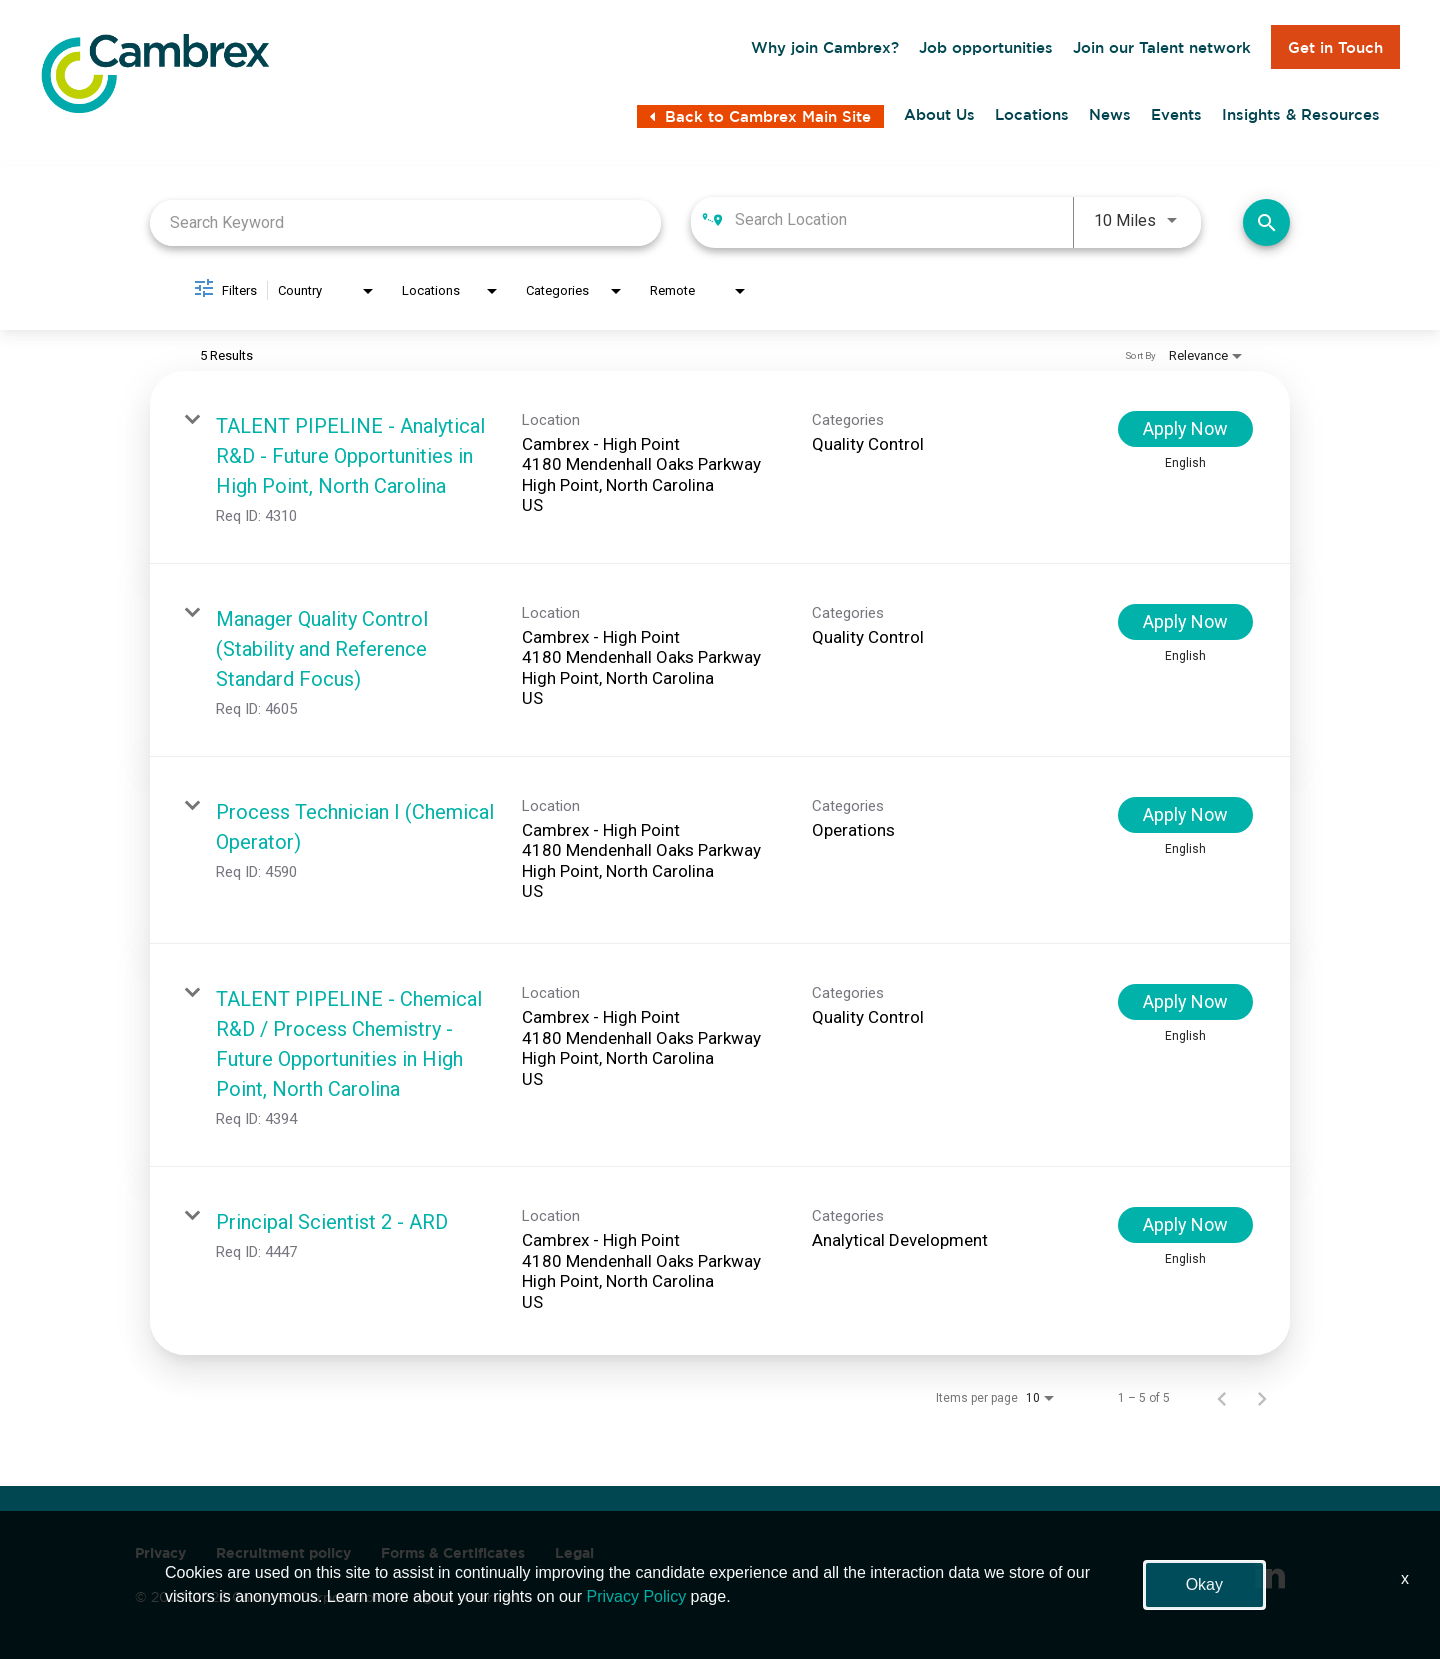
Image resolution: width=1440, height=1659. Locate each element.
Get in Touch (1335, 47)
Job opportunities (986, 47)
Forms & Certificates (453, 1553)
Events (1176, 115)
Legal (574, 1553)
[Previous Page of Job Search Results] (1222, 1398)
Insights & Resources (1301, 115)
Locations (1032, 115)
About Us (939, 115)
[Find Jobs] (1266, 222)
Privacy (160, 1553)
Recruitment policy (283, 1553)
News (1110, 115)
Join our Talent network (1162, 47)
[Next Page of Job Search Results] (1262, 1398)
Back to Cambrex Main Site (760, 116)
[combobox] (405, 222)
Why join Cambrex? (825, 47)
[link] (720, 467)
